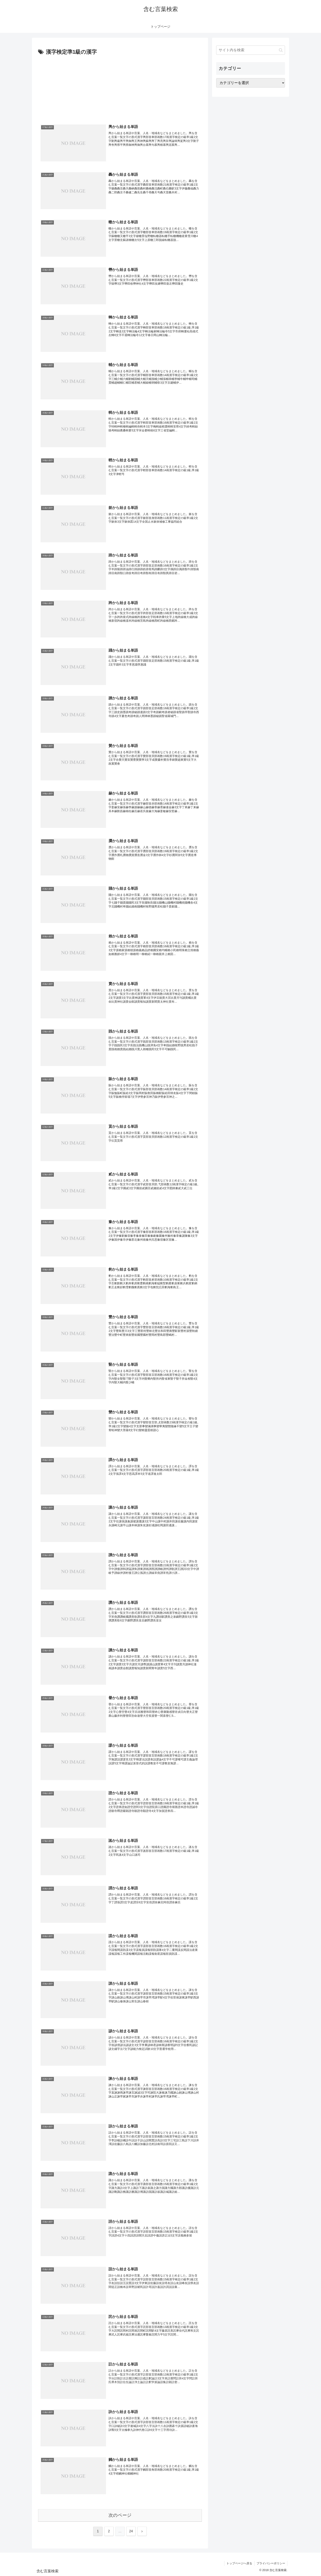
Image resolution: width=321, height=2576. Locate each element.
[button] (280, 50)
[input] (250, 50)
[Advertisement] (120, 87)
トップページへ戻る (239, 2563)
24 (131, 2531)
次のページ (120, 2515)
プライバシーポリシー (271, 2563)
